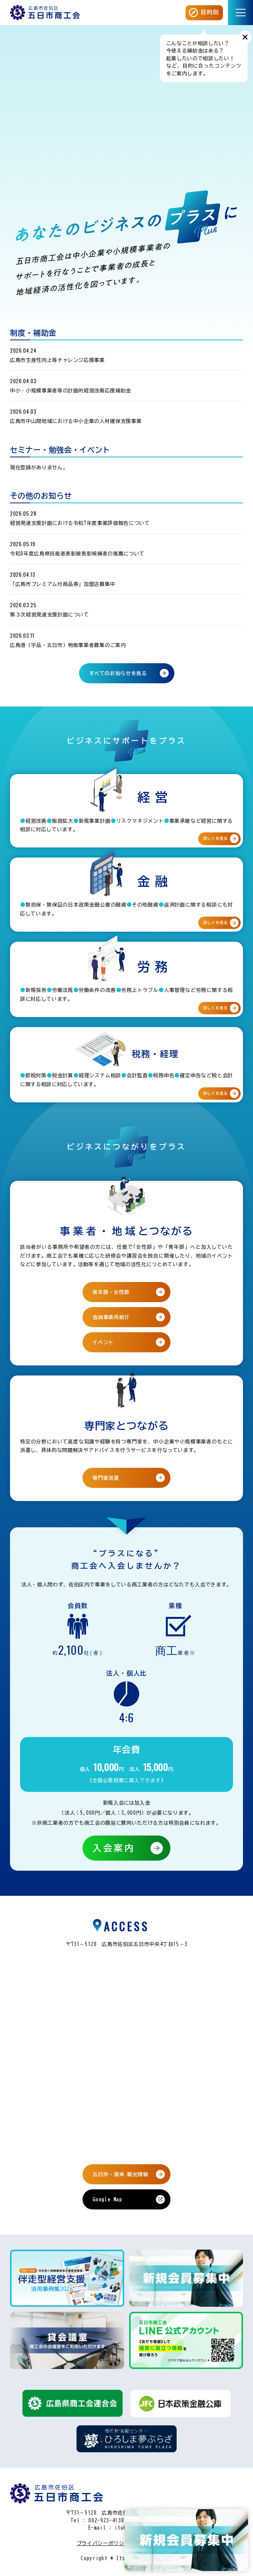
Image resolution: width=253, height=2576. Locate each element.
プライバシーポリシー (103, 2543)
